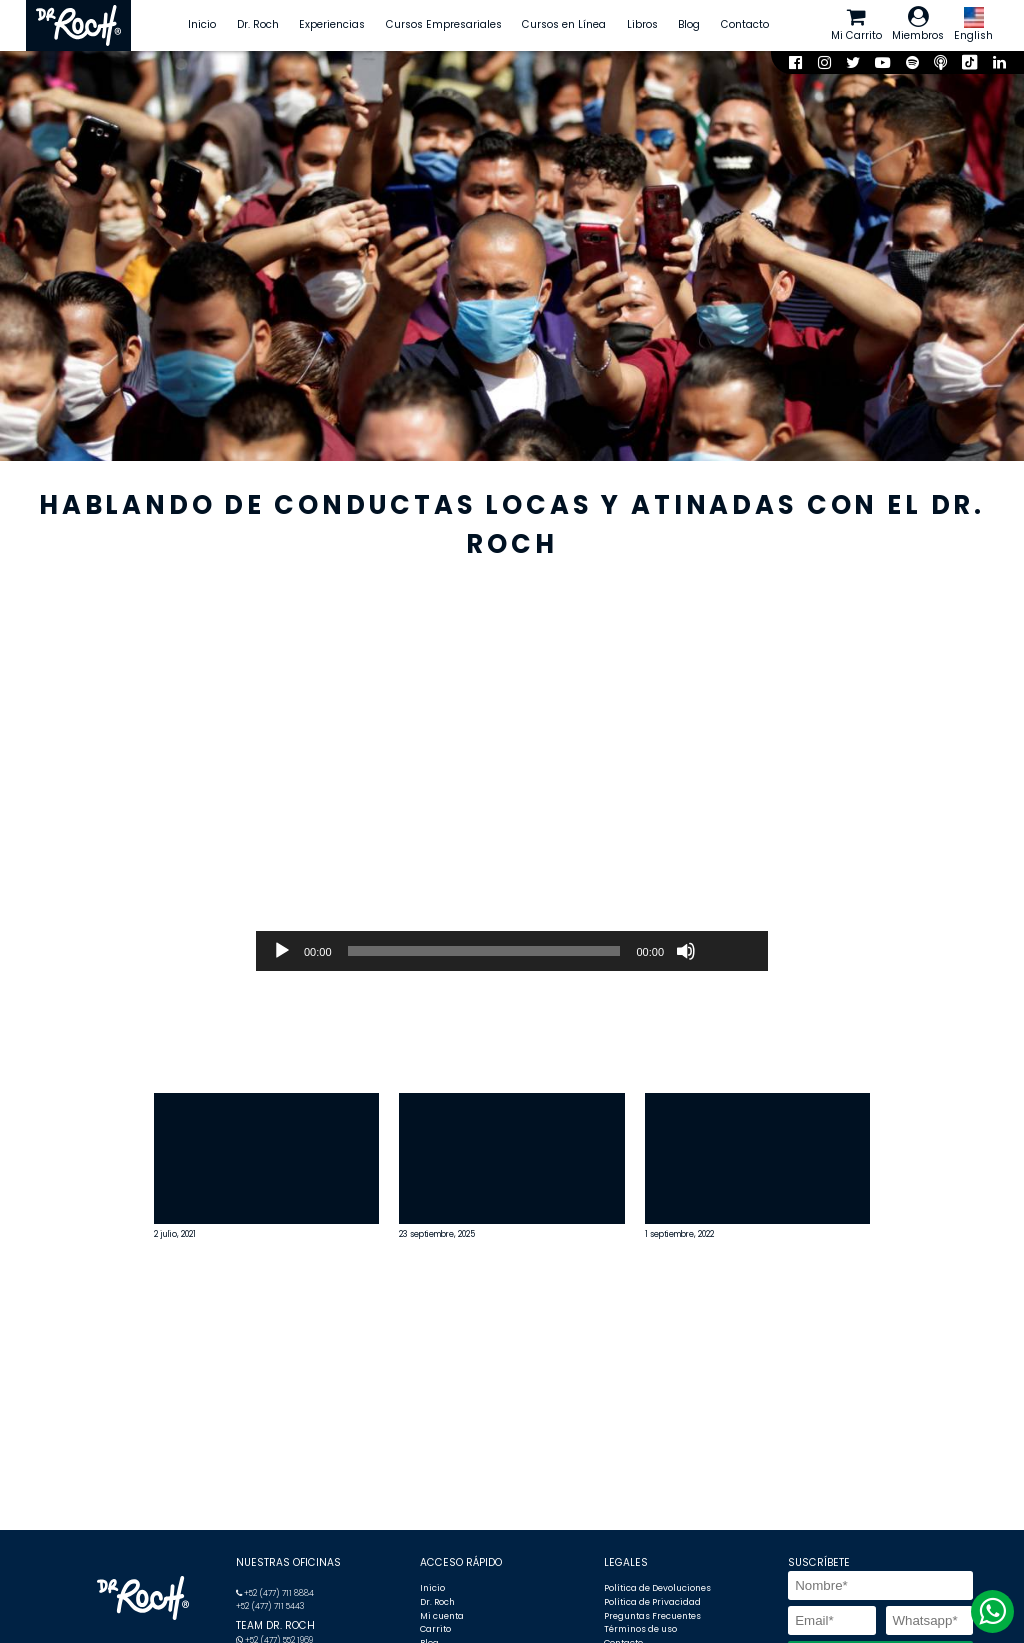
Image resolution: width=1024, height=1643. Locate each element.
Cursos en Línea (564, 24)
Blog (689, 24)
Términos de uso (640, 1629)
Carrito (435, 1629)
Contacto (745, 24)
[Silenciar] (686, 951)
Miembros (918, 24)
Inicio (202, 24)
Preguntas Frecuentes (652, 1616)
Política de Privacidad (652, 1602)
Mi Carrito (856, 24)
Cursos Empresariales (444, 24)
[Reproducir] (282, 951)
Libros (642, 24)
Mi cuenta (442, 1616)
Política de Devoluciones (657, 1588)
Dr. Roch (258, 24)
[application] (512, 951)
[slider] (484, 951)
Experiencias (332, 24)
